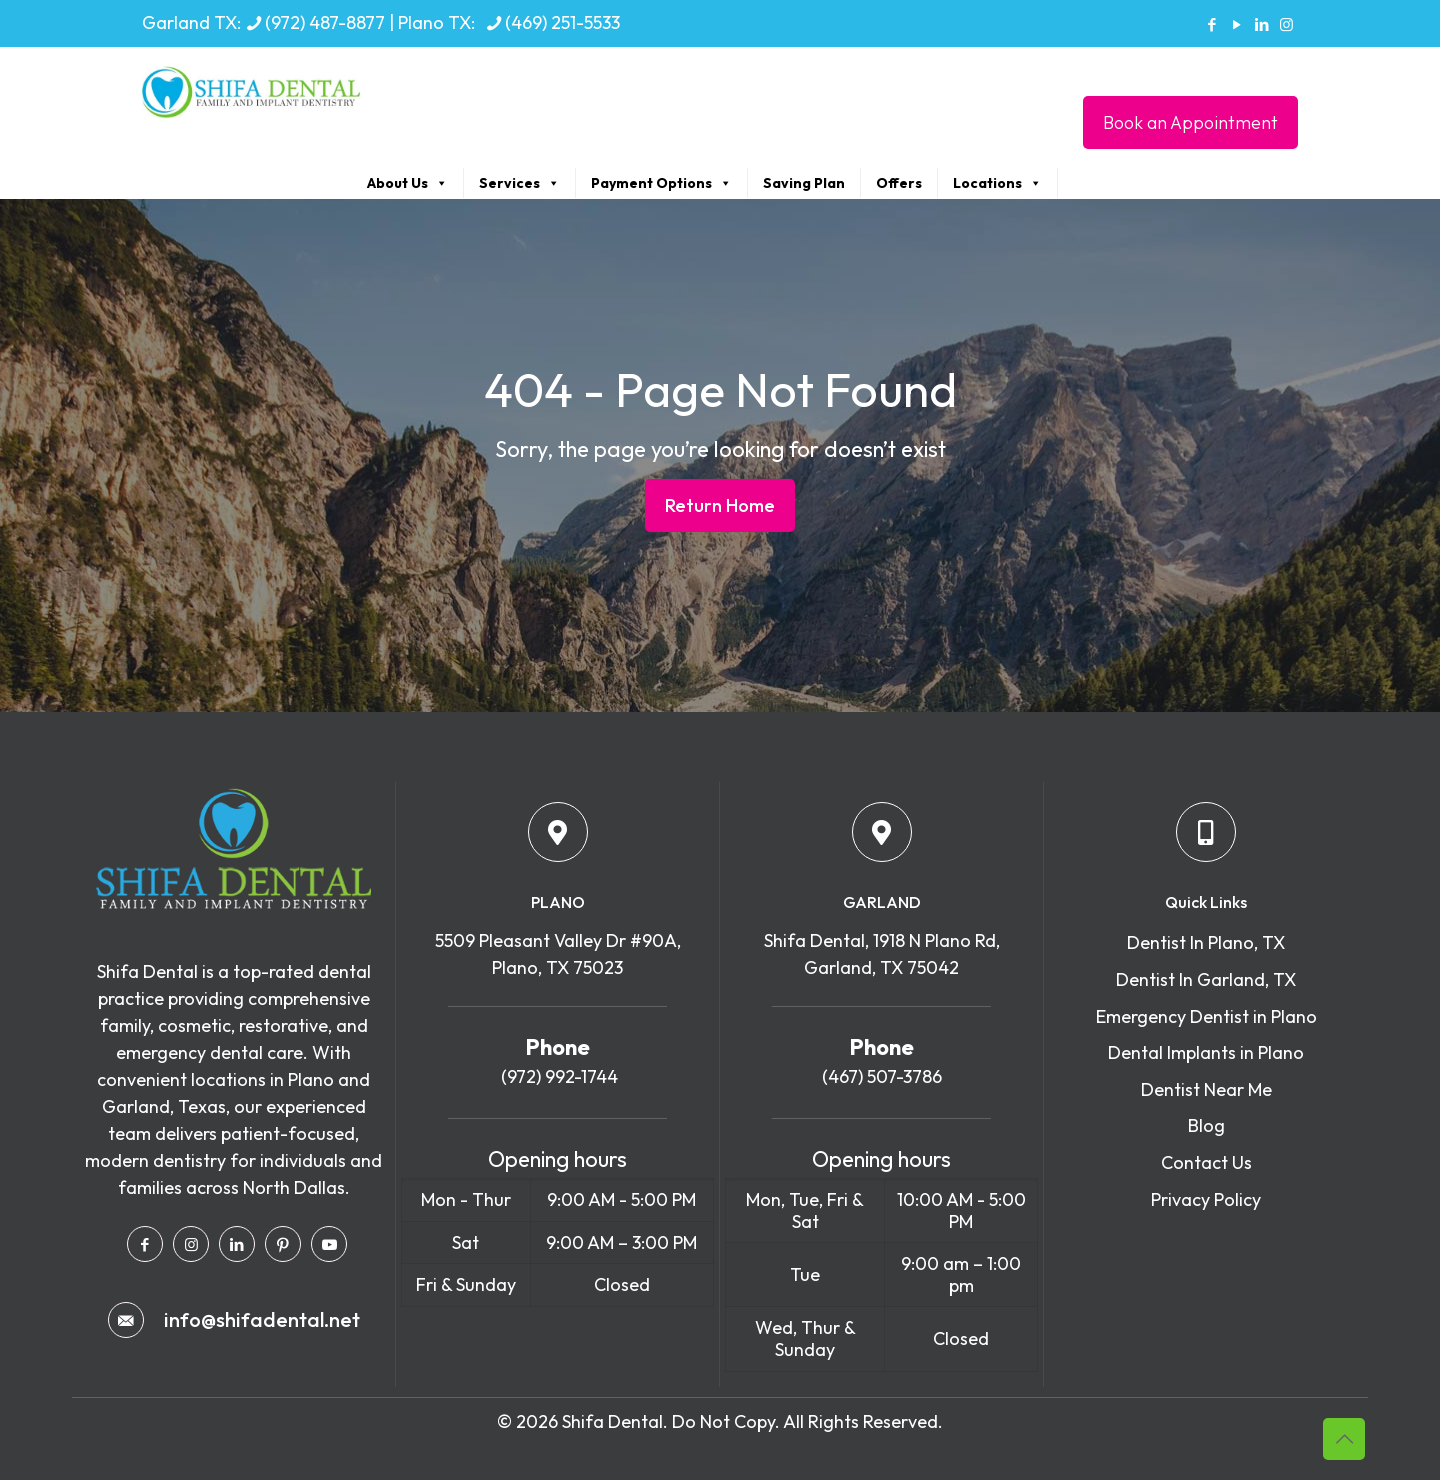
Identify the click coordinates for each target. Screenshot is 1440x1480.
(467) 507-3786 (882, 1076)
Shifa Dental (612, 1421)
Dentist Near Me (1206, 1089)
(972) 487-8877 (325, 22)
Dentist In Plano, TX (1206, 942)
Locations (997, 183)
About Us (407, 183)
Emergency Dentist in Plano (1206, 1016)
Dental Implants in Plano (1206, 1052)
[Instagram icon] (1286, 24)
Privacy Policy (1206, 1199)
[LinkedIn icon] (1261, 24)
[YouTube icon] (1236, 24)
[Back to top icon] (1344, 1439)
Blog (1206, 1125)
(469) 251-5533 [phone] (562, 22)
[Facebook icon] (1211, 24)
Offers (899, 183)
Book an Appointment (1190, 122)
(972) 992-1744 (557, 1076)
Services (519, 183)
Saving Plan (804, 183)
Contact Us (1206, 1162)
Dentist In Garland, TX (1206, 979)
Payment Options (661, 183)
